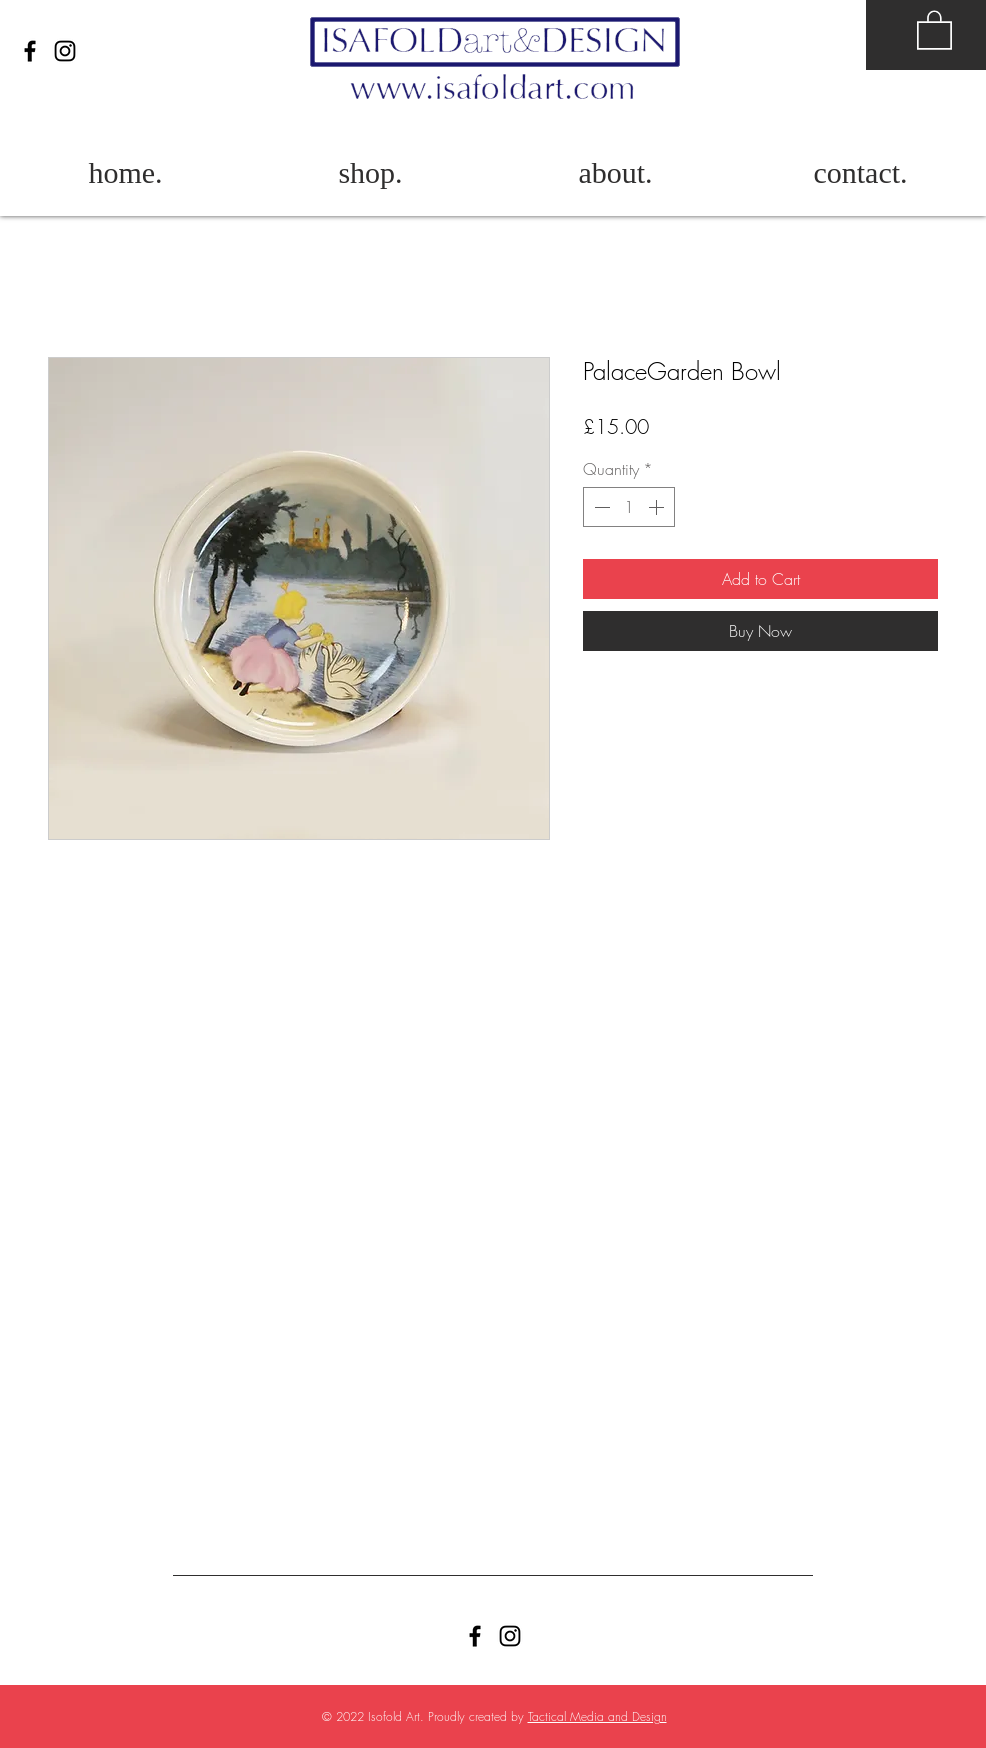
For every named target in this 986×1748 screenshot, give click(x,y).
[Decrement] (600, 507)
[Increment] (658, 507)
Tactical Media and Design (597, 1716)
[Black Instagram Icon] (65, 51)
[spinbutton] (629, 507)
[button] (934, 29)
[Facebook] (30, 51)
